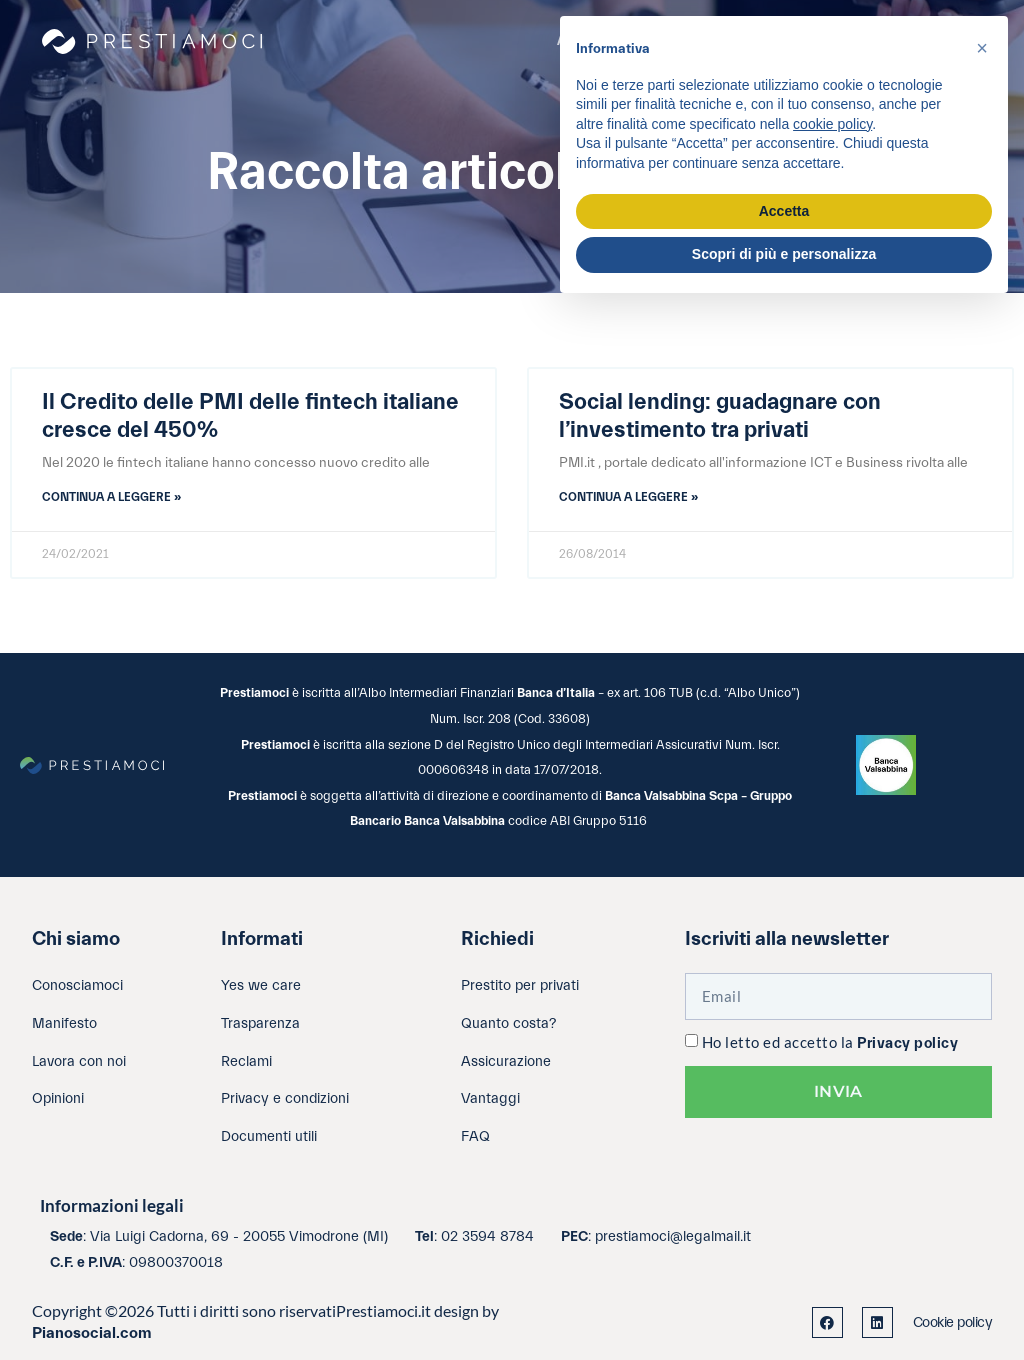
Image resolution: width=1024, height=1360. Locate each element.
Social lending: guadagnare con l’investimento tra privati (720, 416)
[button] (982, 48)
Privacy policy (907, 1043)
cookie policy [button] (832, 124)
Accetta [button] (784, 211)
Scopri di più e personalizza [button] (784, 254)
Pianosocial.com (92, 1333)
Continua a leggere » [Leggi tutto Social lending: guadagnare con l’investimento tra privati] (628, 497)
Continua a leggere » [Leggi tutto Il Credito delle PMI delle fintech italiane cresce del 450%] (111, 497)
